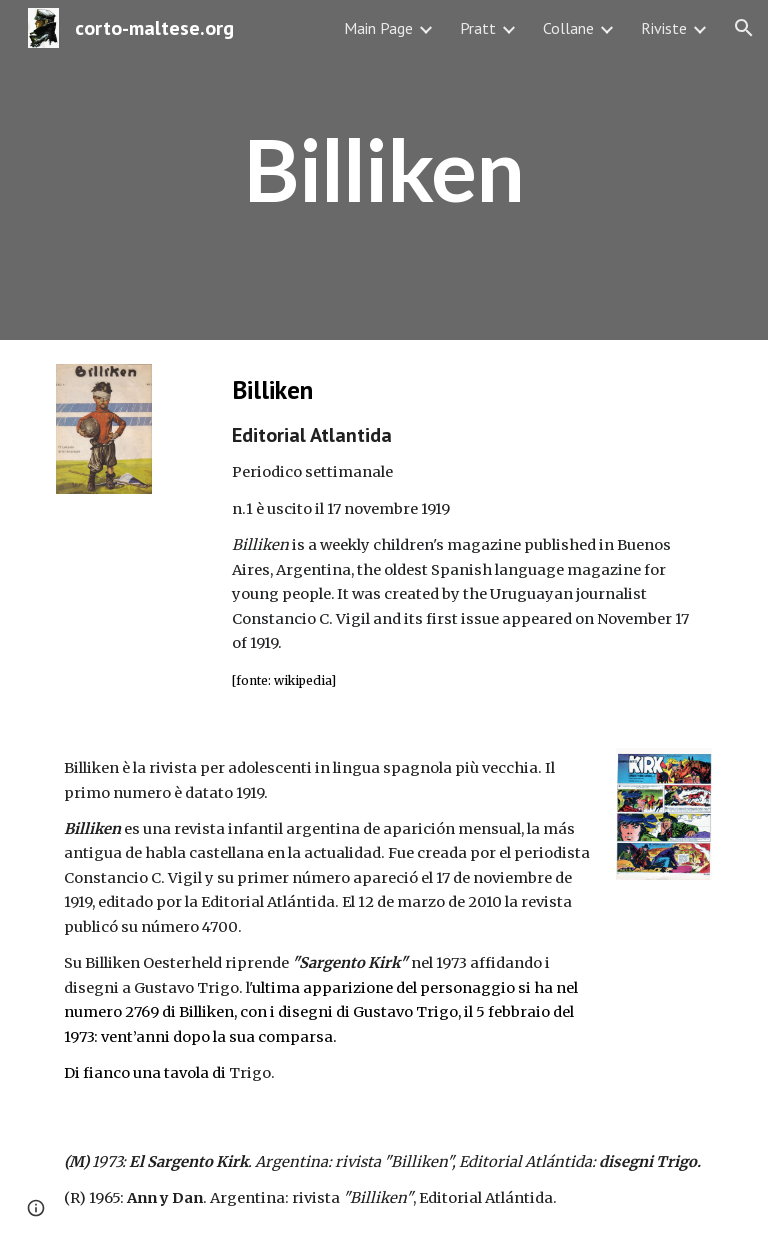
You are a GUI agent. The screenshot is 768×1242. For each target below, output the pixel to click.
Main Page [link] (378, 28)
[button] (744, 28)
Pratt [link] (478, 28)
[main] (383, 170)
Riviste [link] (664, 28)
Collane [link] (568, 28)
